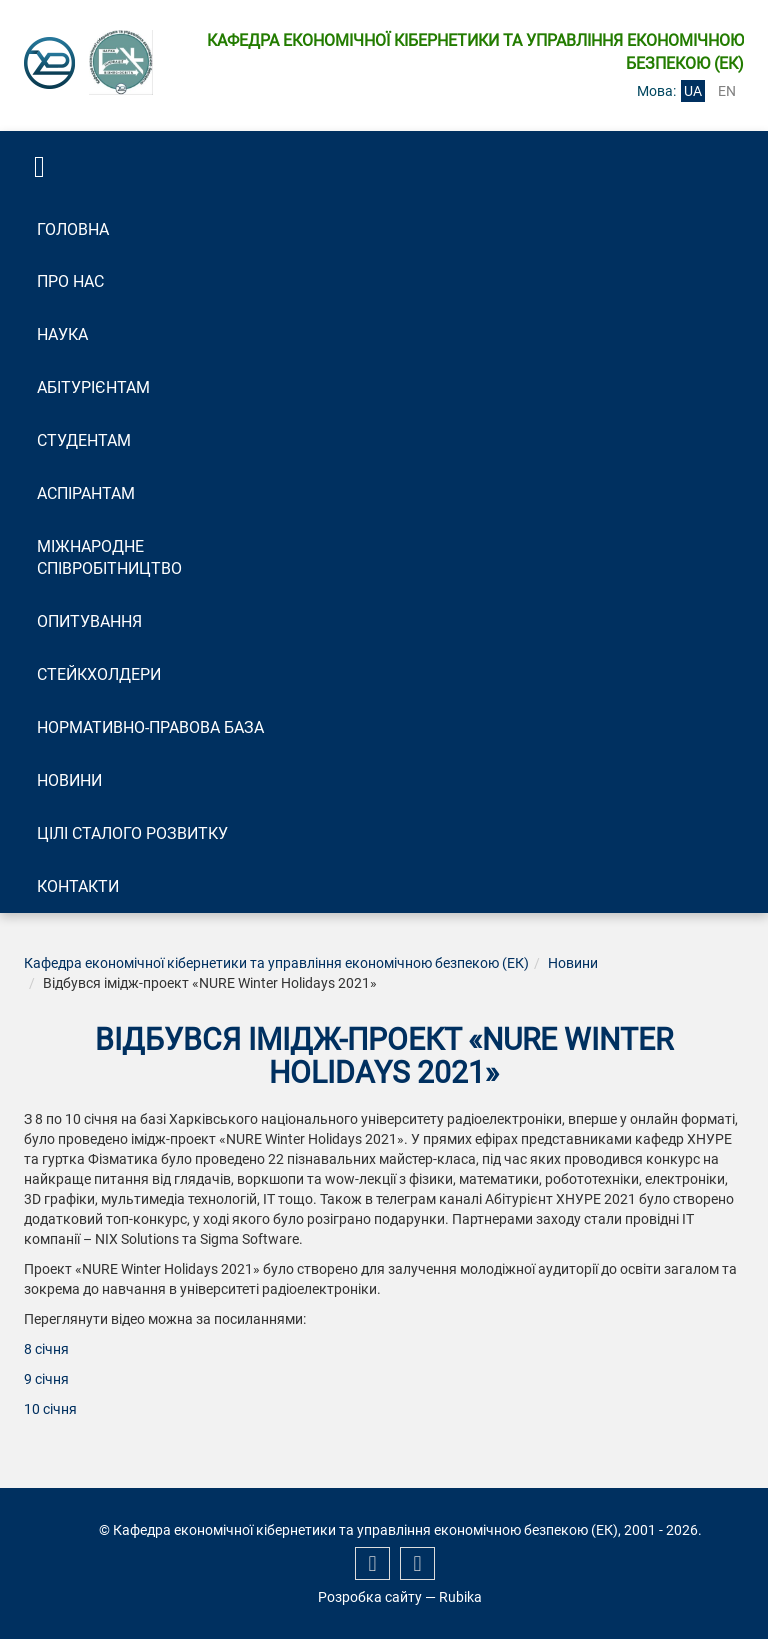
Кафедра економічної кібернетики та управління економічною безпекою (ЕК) (276, 963)
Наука (62, 334)
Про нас (70, 281)
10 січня (50, 1409)
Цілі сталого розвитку (132, 833)
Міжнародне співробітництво (109, 558)
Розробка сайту (370, 1597)
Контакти (78, 886)
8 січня (46, 1349)
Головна (73, 229)
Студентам (84, 440)
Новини (69, 780)
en (727, 91)
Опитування (89, 621)
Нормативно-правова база (150, 727)
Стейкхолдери (99, 674)
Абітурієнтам (93, 387)
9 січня (46, 1379)
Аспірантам (86, 493)
